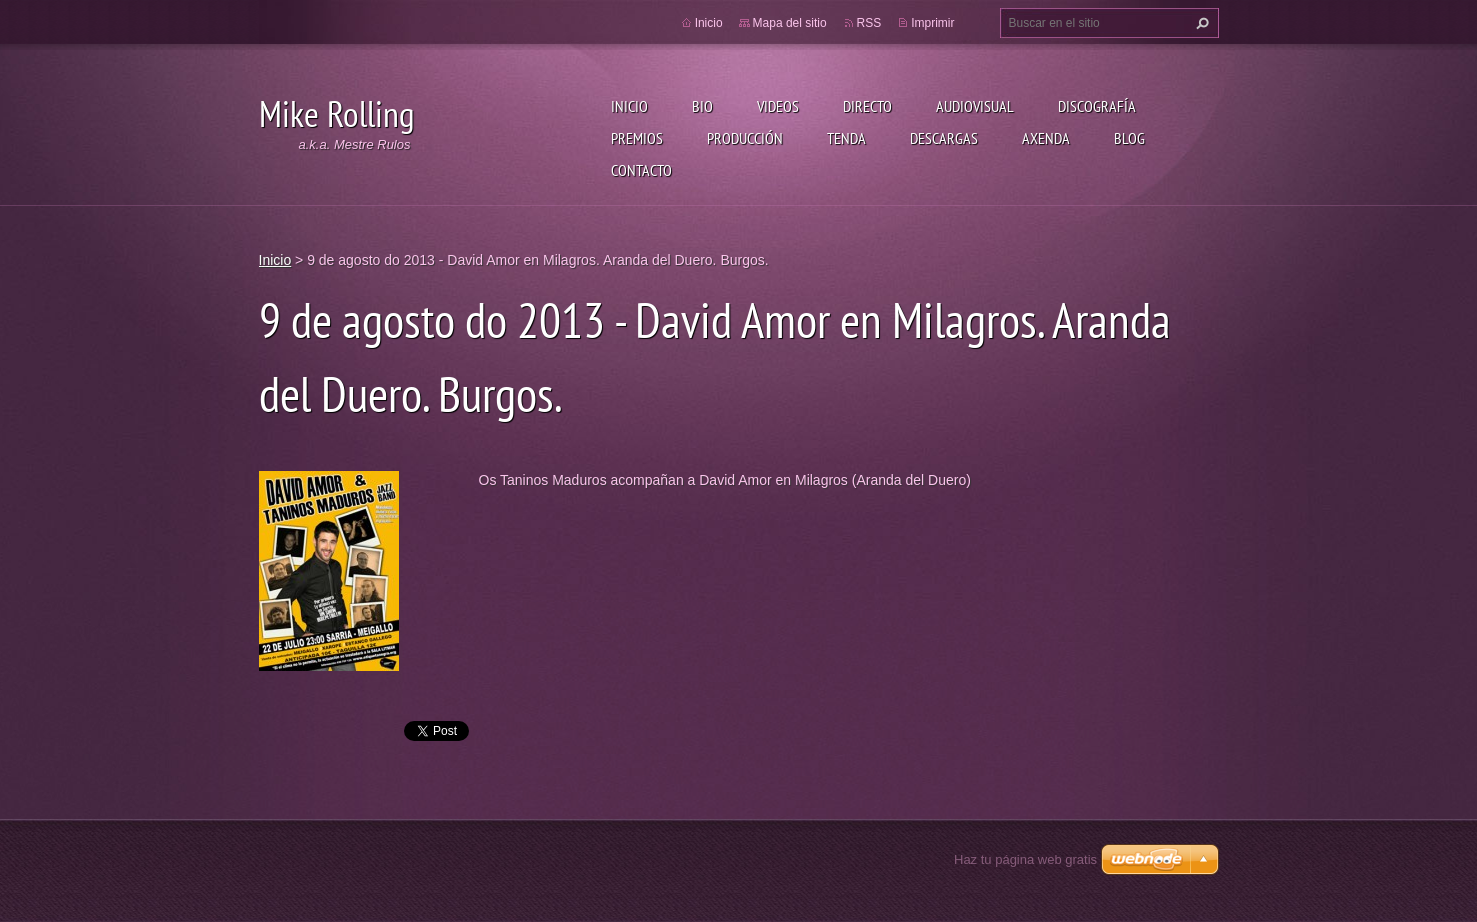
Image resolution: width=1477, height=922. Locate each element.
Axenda (1046, 138)
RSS (869, 23)
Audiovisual (975, 106)
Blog (1129, 138)
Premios (637, 138)
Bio (702, 106)
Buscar (1200, 23)
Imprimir (932, 23)
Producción (745, 138)
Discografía (1097, 106)
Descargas (944, 138)
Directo (867, 106)
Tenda (846, 138)
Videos (778, 106)
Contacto (641, 170)
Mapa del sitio (790, 23)
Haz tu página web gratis (1025, 859)
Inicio (629, 106)
